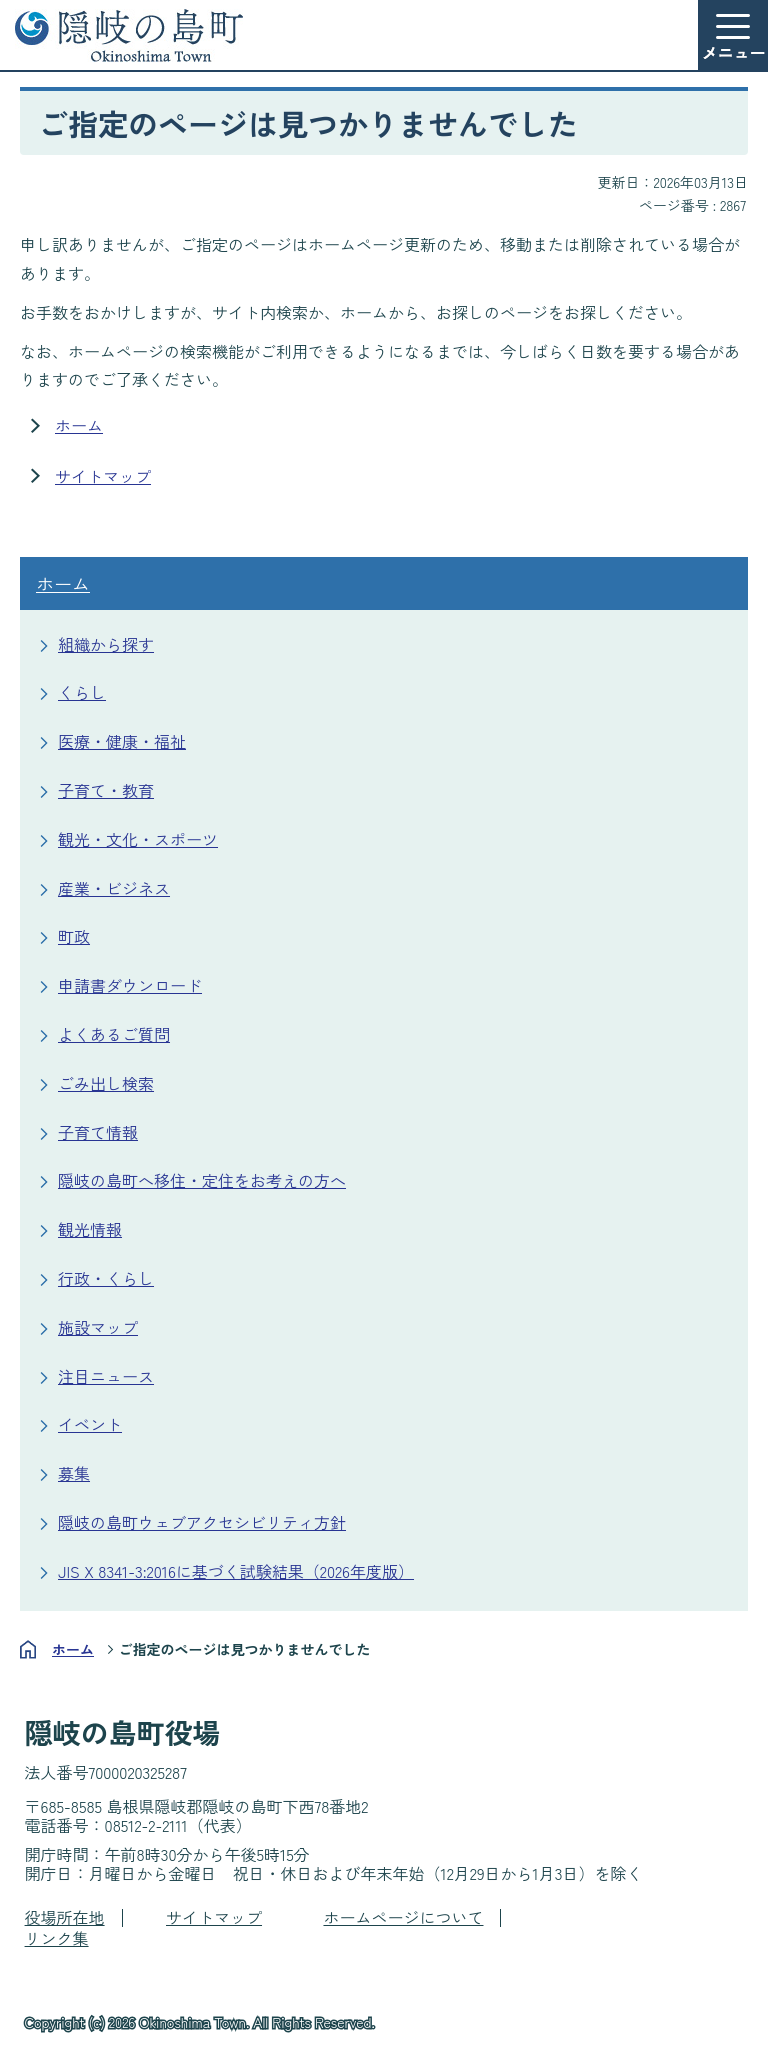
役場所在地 (65, 1917)
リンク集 (57, 1938)
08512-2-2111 (146, 1825)
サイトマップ (103, 476)
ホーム (79, 425)
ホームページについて (403, 1917)
